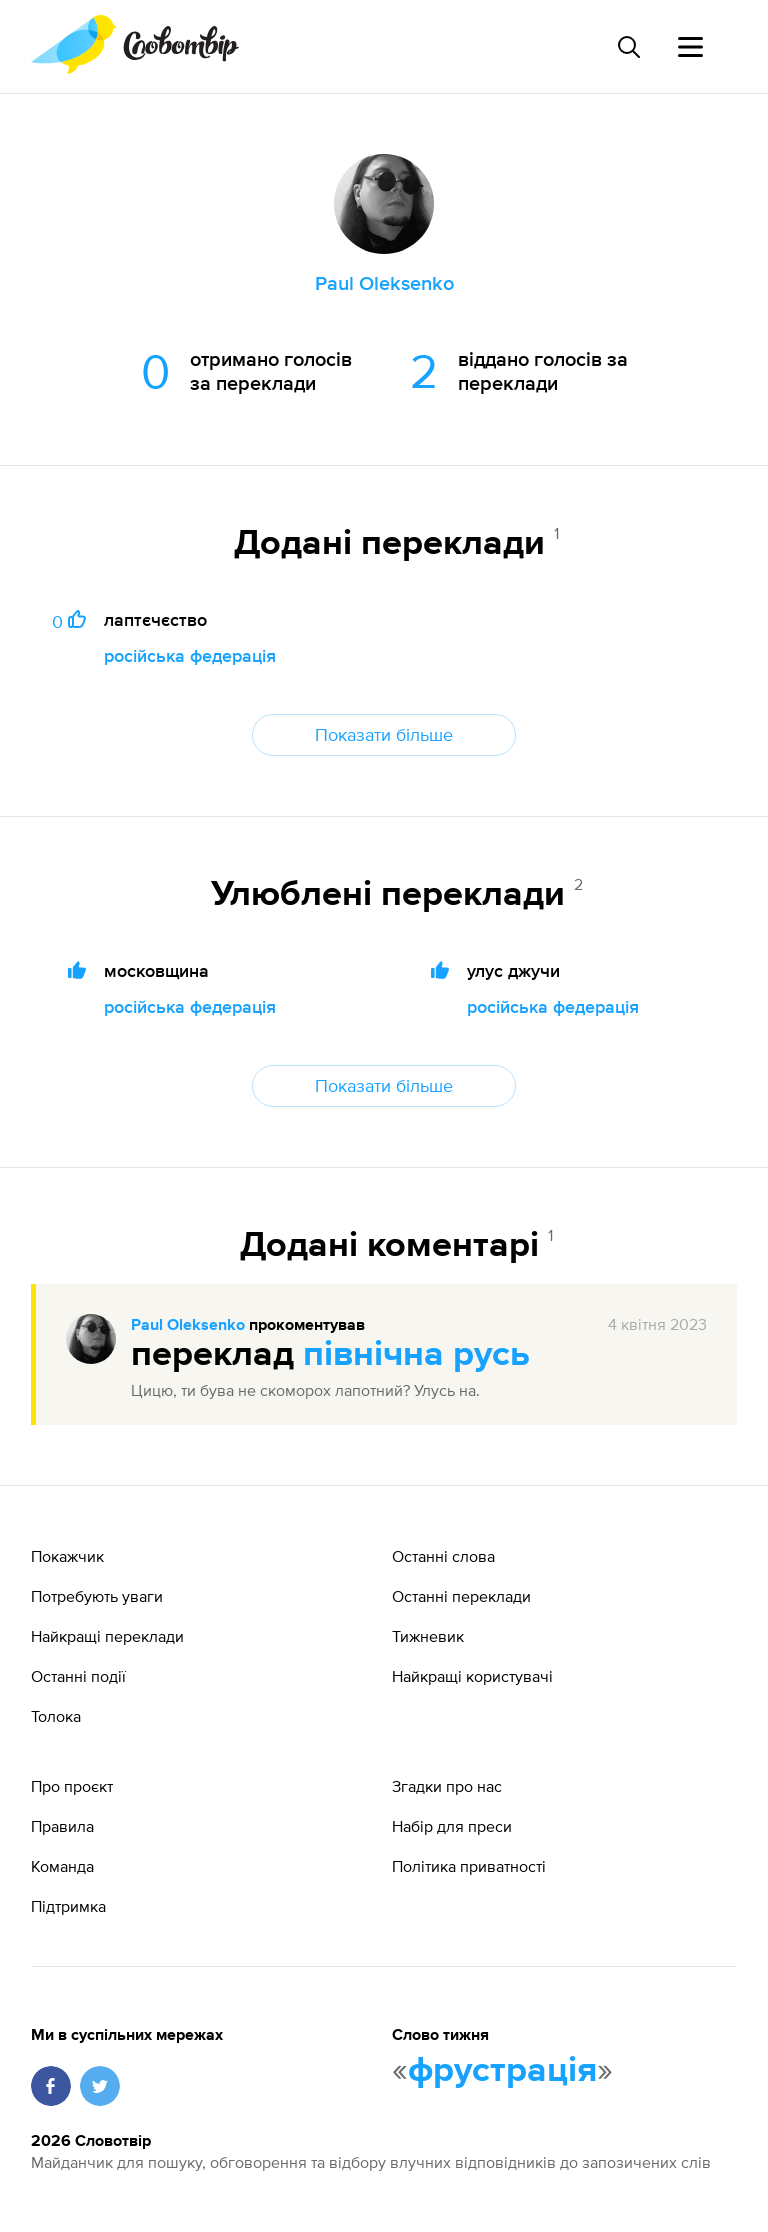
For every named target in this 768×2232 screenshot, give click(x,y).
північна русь (416, 1355)
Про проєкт (72, 1786)
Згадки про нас (447, 1786)
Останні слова (443, 1556)
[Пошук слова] (628, 47)
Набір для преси (452, 1826)
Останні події (78, 1676)
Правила (62, 1826)
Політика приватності (469, 1866)
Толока (56, 1716)
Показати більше (384, 734)
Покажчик (67, 1556)
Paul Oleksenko (188, 1326)
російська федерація (190, 655)
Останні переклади (461, 1596)
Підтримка (68, 1906)
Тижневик (428, 1636)
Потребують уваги (97, 1596)
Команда (62, 1866)
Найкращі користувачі (472, 1676)
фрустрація (502, 2071)
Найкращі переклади (107, 1636)
